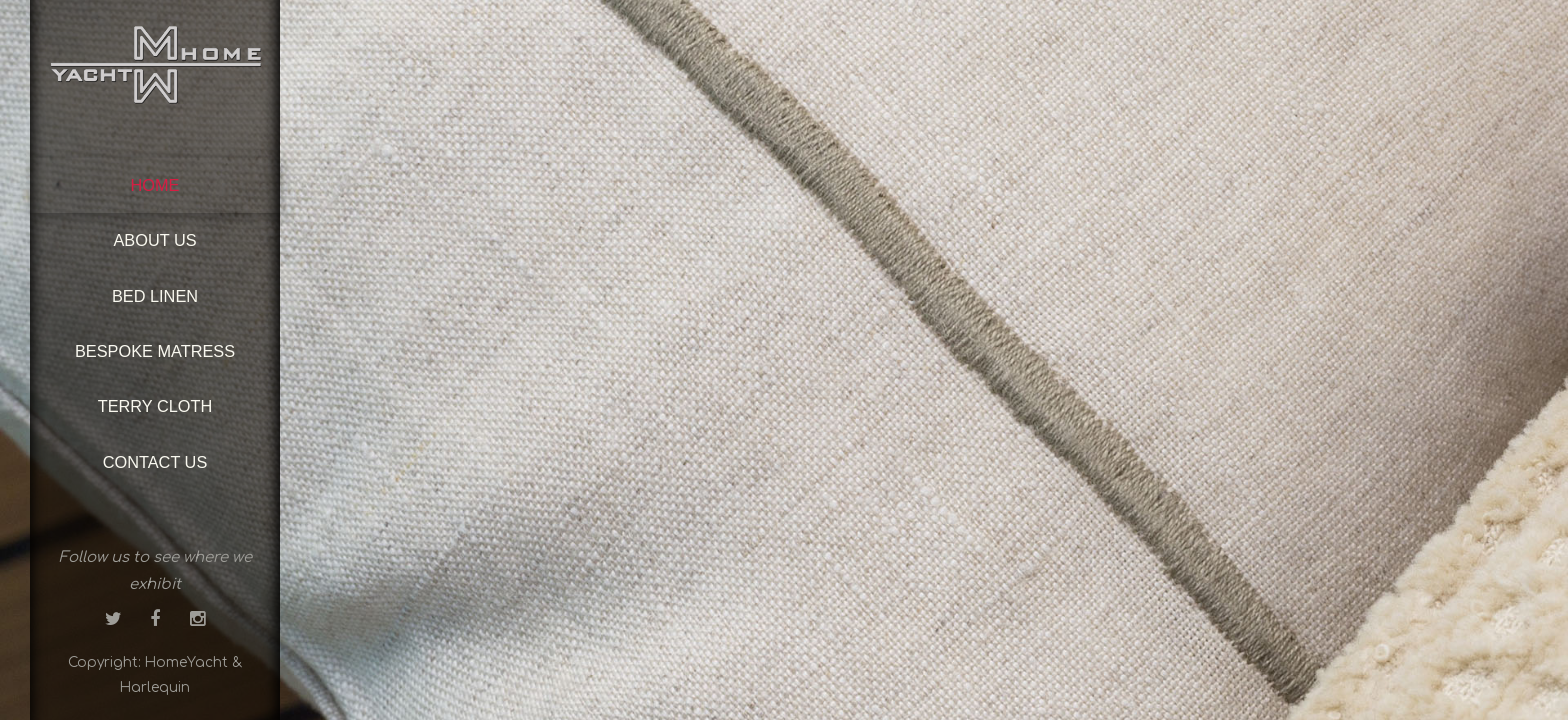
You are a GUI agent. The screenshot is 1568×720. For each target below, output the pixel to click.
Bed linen (155, 296)
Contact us (155, 462)
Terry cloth (155, 406)
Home (155, 185)
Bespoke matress (155, 351)
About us (154, 240)
